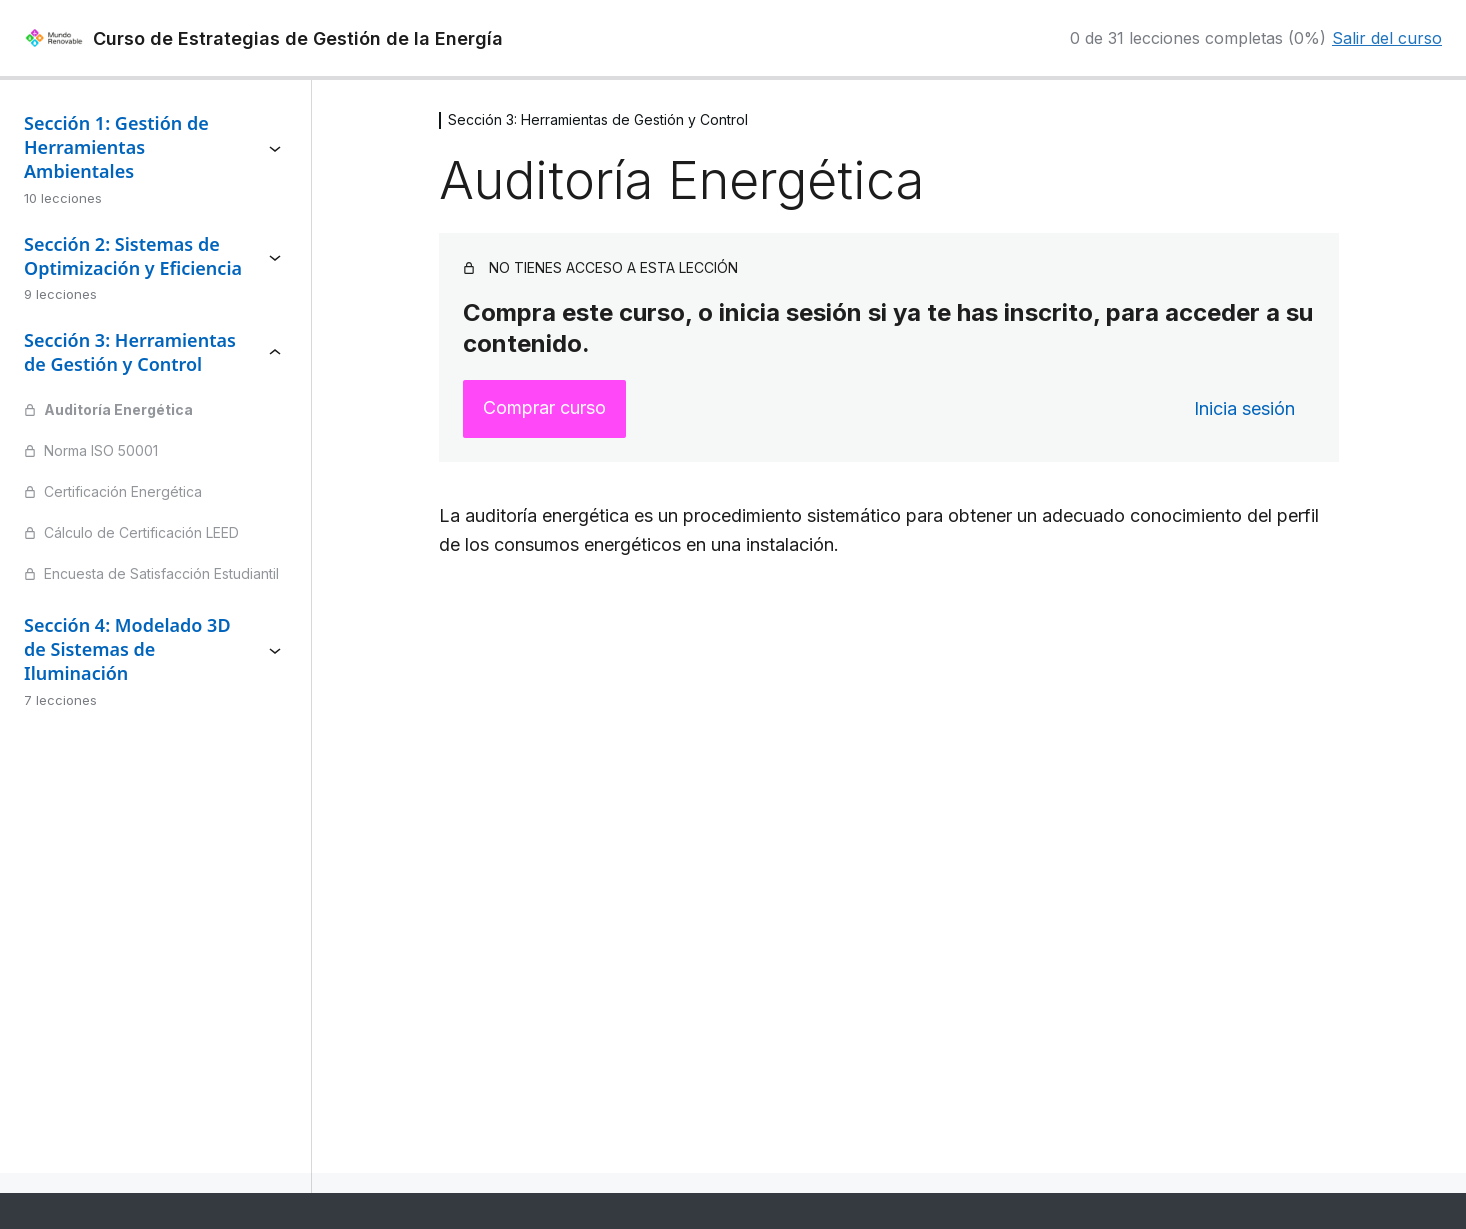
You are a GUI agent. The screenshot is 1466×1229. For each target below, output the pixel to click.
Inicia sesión (1244, 408)
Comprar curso (544, 407)
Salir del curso (1387, 38)
